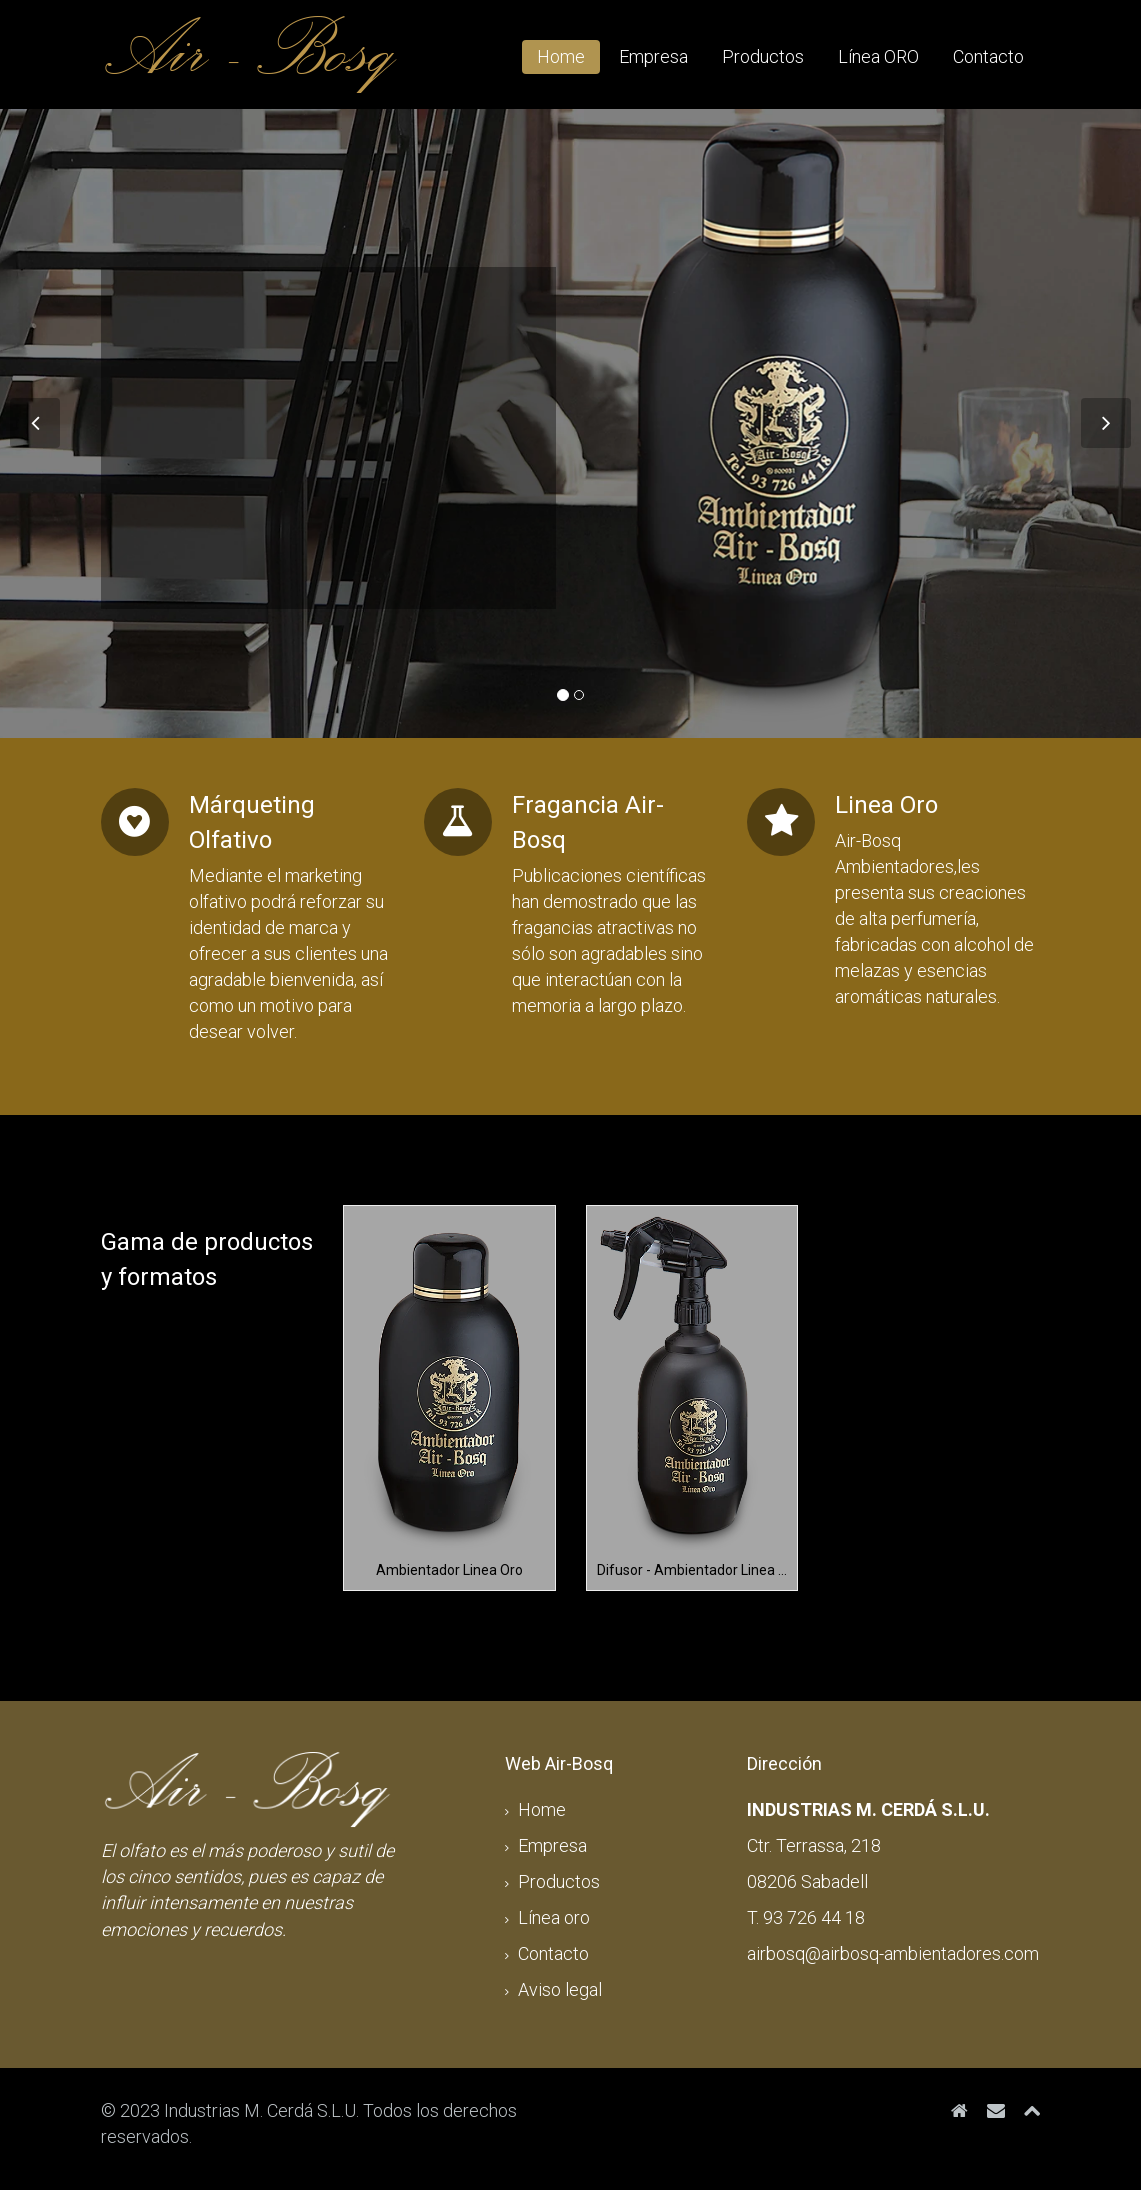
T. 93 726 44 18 (806, 1917)
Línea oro (554, 1917)
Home (561, 56)
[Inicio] (959, 2110)
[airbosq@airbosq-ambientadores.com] (996, 2110)
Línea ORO (878, 56)
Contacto (988, 56)
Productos (763, 56)
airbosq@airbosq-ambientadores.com (893, 1953)
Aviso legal (560, 1989)
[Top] (1032, 2110)
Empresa (653, 56)
